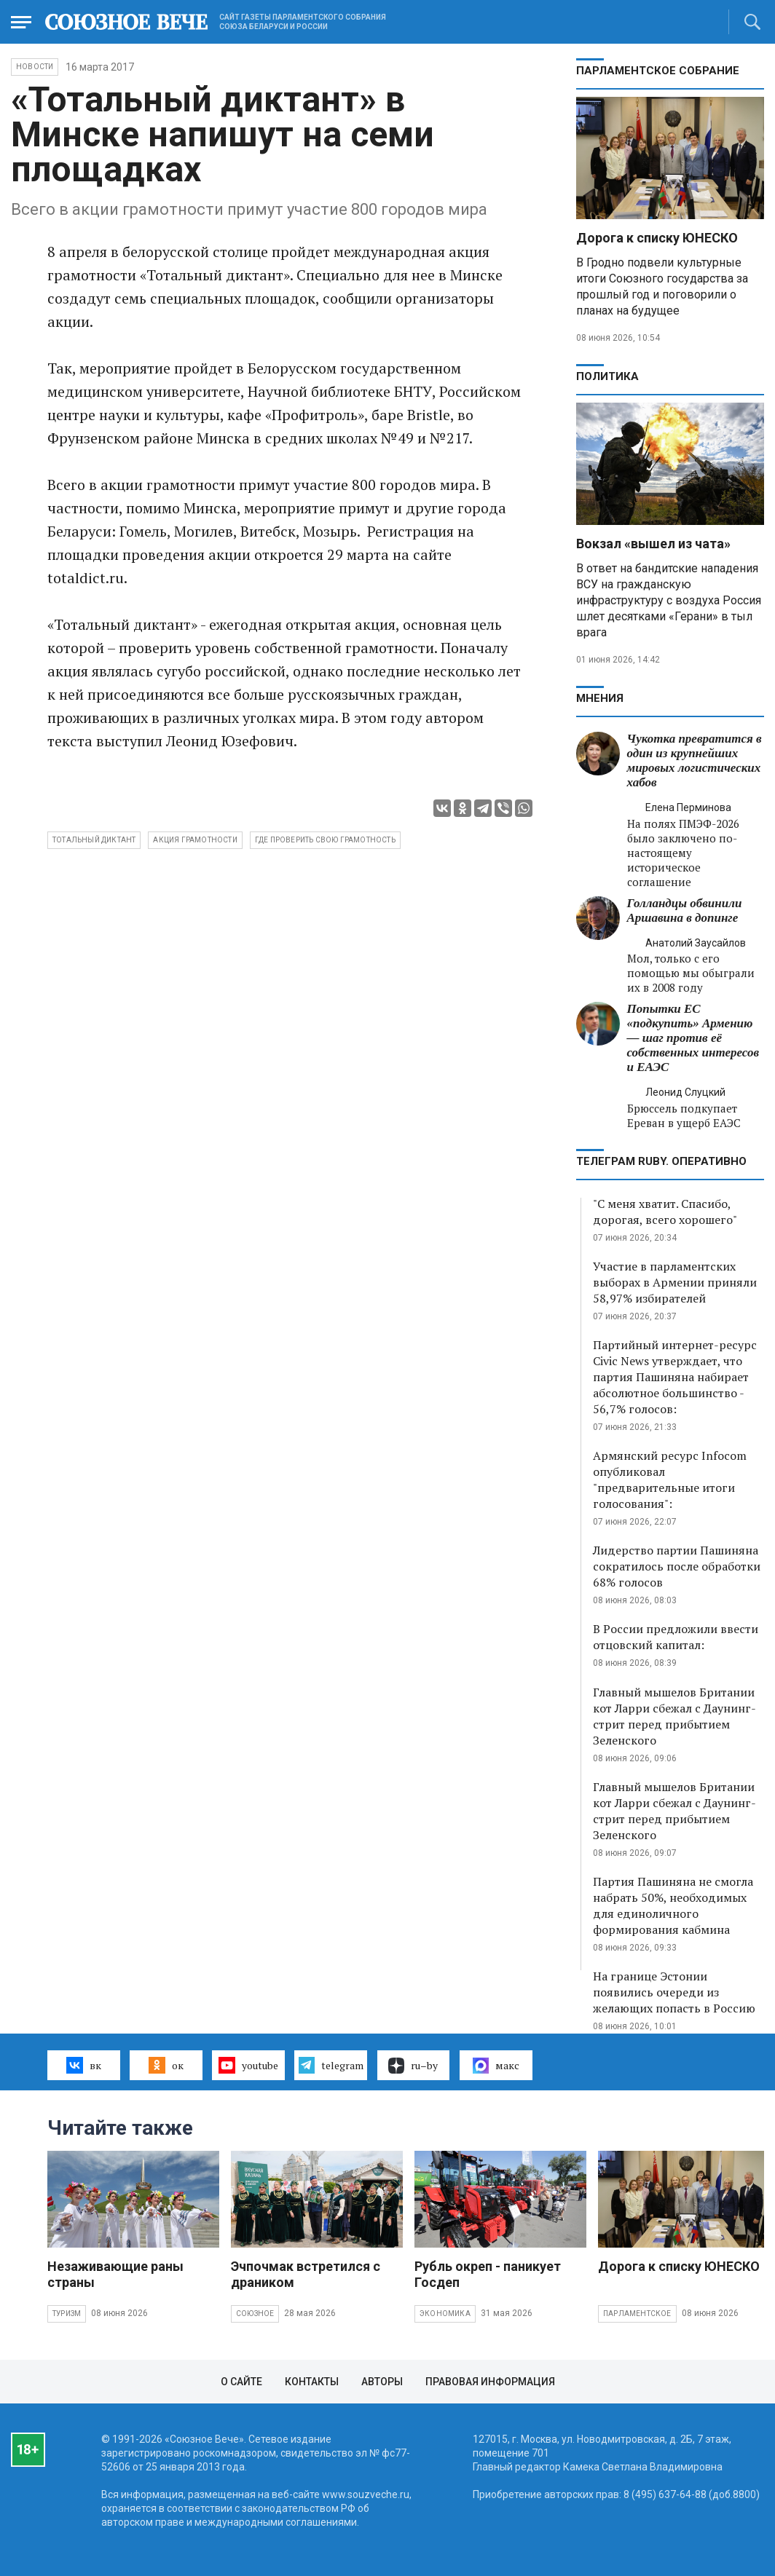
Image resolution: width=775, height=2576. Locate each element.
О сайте (241, 2381)
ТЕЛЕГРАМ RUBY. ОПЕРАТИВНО (661, 1161)
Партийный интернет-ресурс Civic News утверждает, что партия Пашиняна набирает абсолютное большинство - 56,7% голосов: (675, 1377)
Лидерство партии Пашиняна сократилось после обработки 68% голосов (676, 1566)
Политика (607, 376)
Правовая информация (490, 2381)
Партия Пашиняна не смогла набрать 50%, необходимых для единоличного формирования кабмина (673, 1905)
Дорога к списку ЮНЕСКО (657, 237)
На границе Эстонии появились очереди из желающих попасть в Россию (674, 1992)
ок (166, 2065)
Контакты (312, 2381)
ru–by (413, 2066)
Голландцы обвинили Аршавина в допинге (684, 910)
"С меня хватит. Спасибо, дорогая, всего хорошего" (665, 1212)
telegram (331, 2065)
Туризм (66, 2314)
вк (83, 2065)
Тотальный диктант (93, 840)
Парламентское (637, 2314)
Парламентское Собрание (657, 70)
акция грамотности (195, 840)
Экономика (445, 2314)
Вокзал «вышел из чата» (653, 543)
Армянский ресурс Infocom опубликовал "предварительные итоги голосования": (670, 1479)
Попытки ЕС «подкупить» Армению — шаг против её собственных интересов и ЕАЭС (693, 1038)
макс (496, 2066)
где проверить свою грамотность (325, 840)
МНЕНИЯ (599, 698)
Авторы (382, 2381)
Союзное (255, 2314)
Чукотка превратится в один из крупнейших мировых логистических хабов (694, 760)
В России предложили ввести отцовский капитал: (675, 1637)
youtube (248, 2065)
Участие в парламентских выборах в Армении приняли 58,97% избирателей (675, 1282)
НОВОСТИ (34, 67)
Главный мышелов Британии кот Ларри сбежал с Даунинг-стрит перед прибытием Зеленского (674, 1716)
